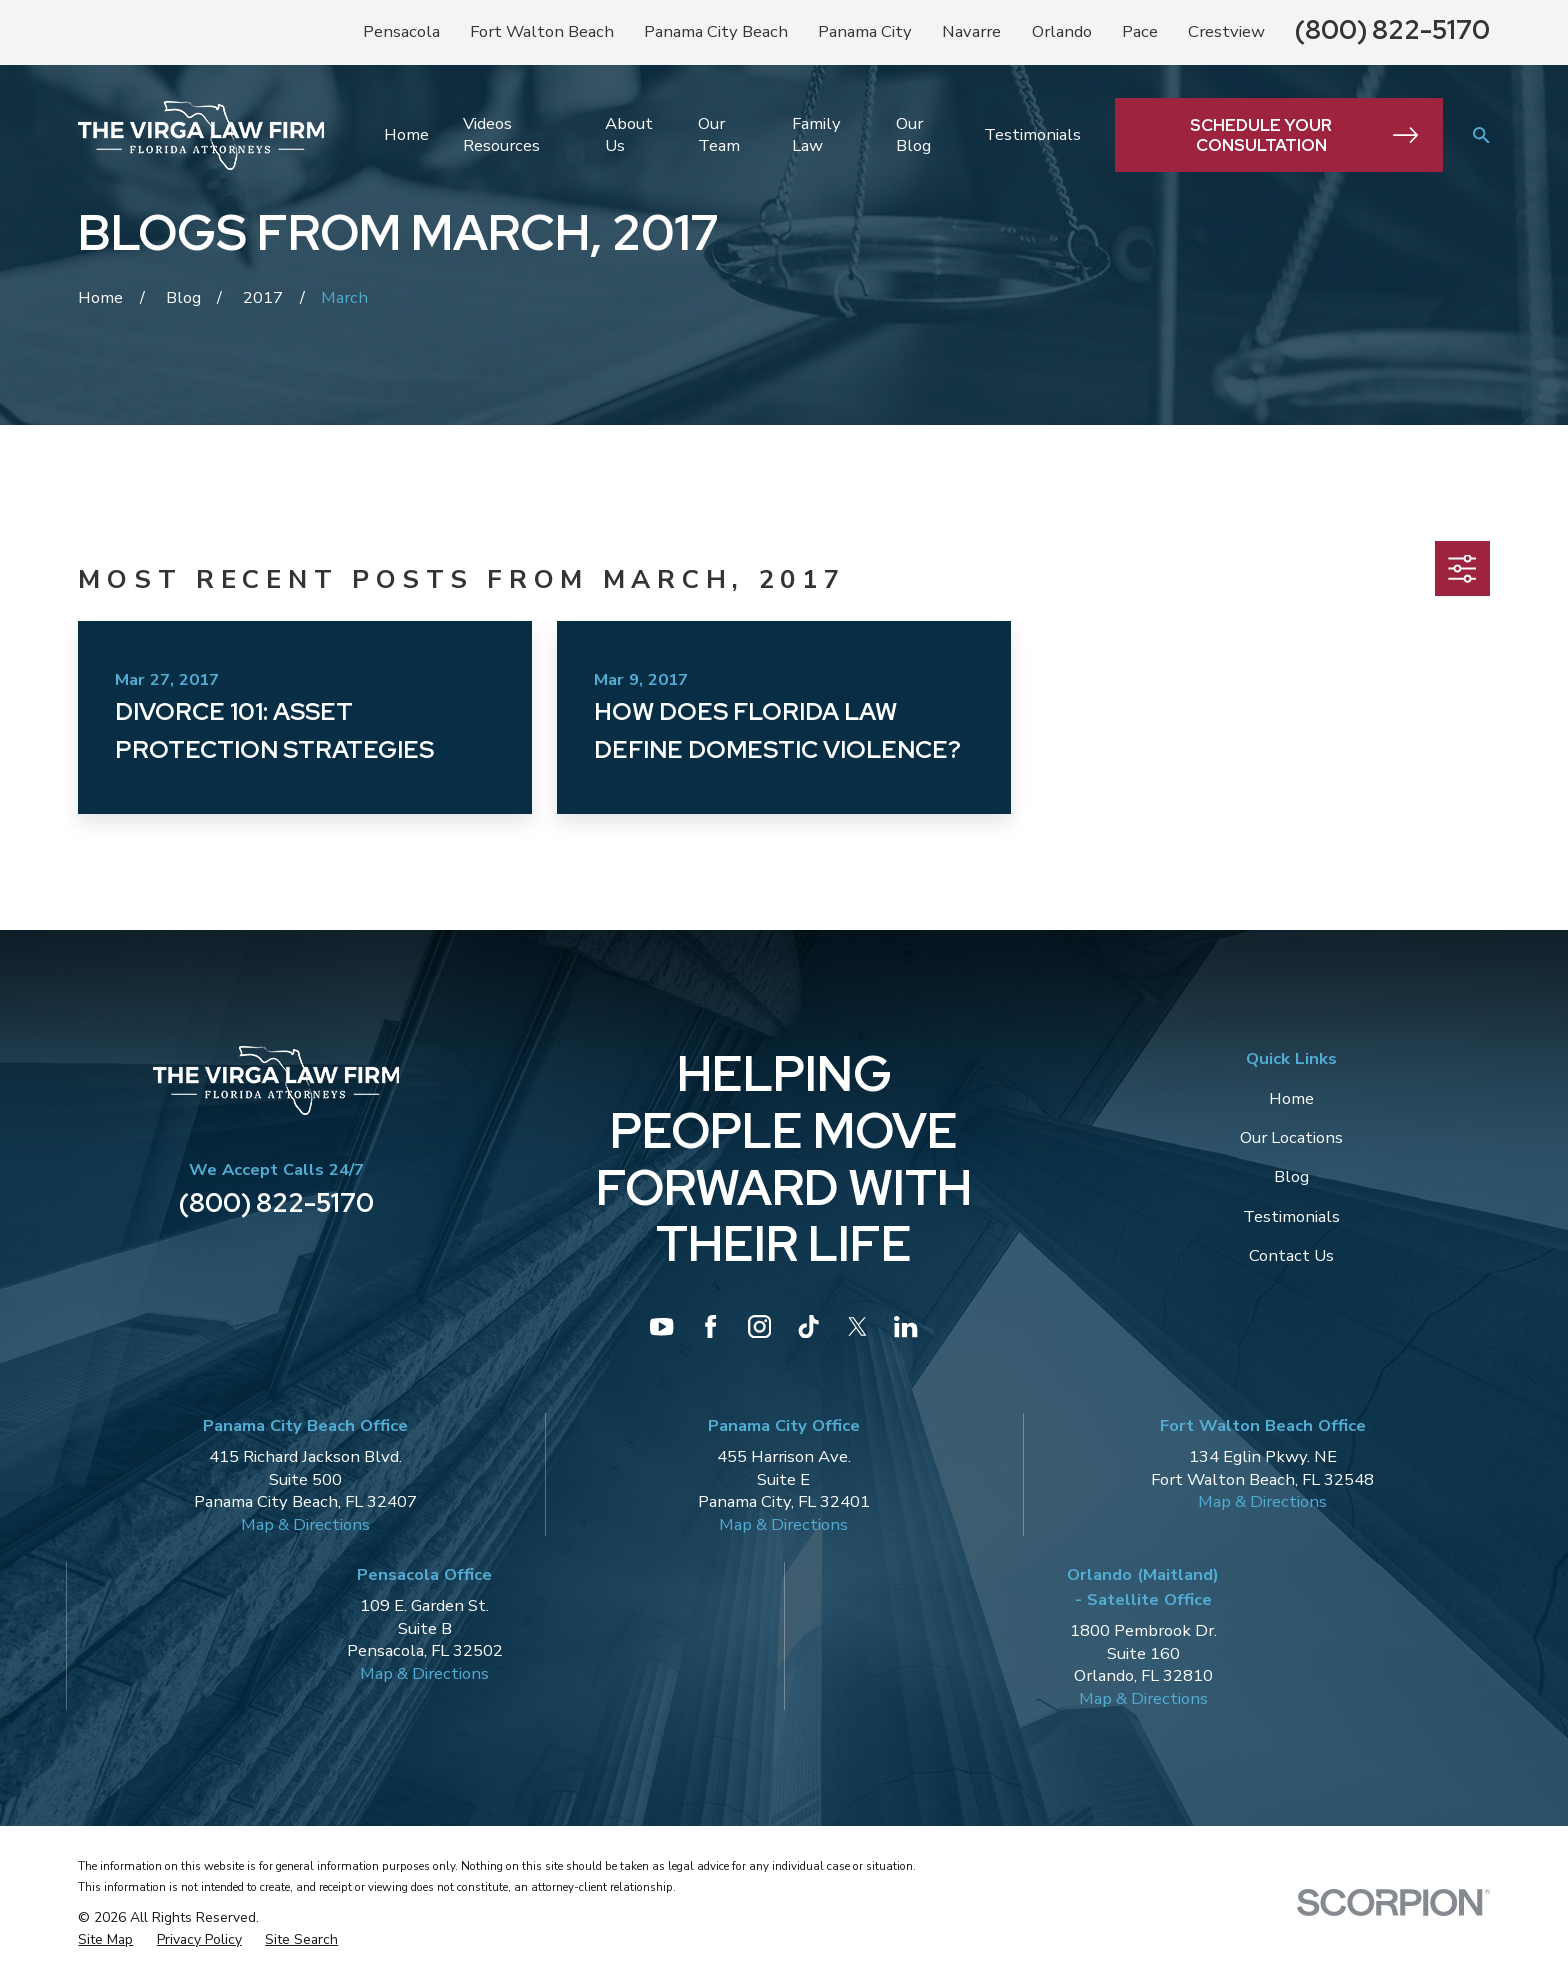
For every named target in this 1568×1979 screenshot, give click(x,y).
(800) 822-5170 (1392, 30)
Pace (1140, 31)
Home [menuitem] (406, 134)
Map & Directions (305, 1524)
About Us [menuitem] (629, 135)
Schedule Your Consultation (1304, 135)
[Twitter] (857, 1326)
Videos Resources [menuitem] (501, 135)
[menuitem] (105, 1940)
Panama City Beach (716, 31)
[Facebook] (710, 1326)
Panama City (865, 31)
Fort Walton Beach (542, 31)
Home (1291, 1098)
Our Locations (1291, 1137)
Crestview (1226, 31)
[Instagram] (759, 1326)
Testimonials (1291, 1216)
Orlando (1062, 31)
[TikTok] (808, 1326)
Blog (1291, 1176)
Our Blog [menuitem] (913, 135)
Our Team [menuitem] (719, 135)
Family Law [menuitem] (816, 135)
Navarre (971, 31)
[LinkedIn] (905, 1326)
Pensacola (401, 31)
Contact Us (1291, 1255)
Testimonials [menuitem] (1032, 134)
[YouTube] (661, 1326)
